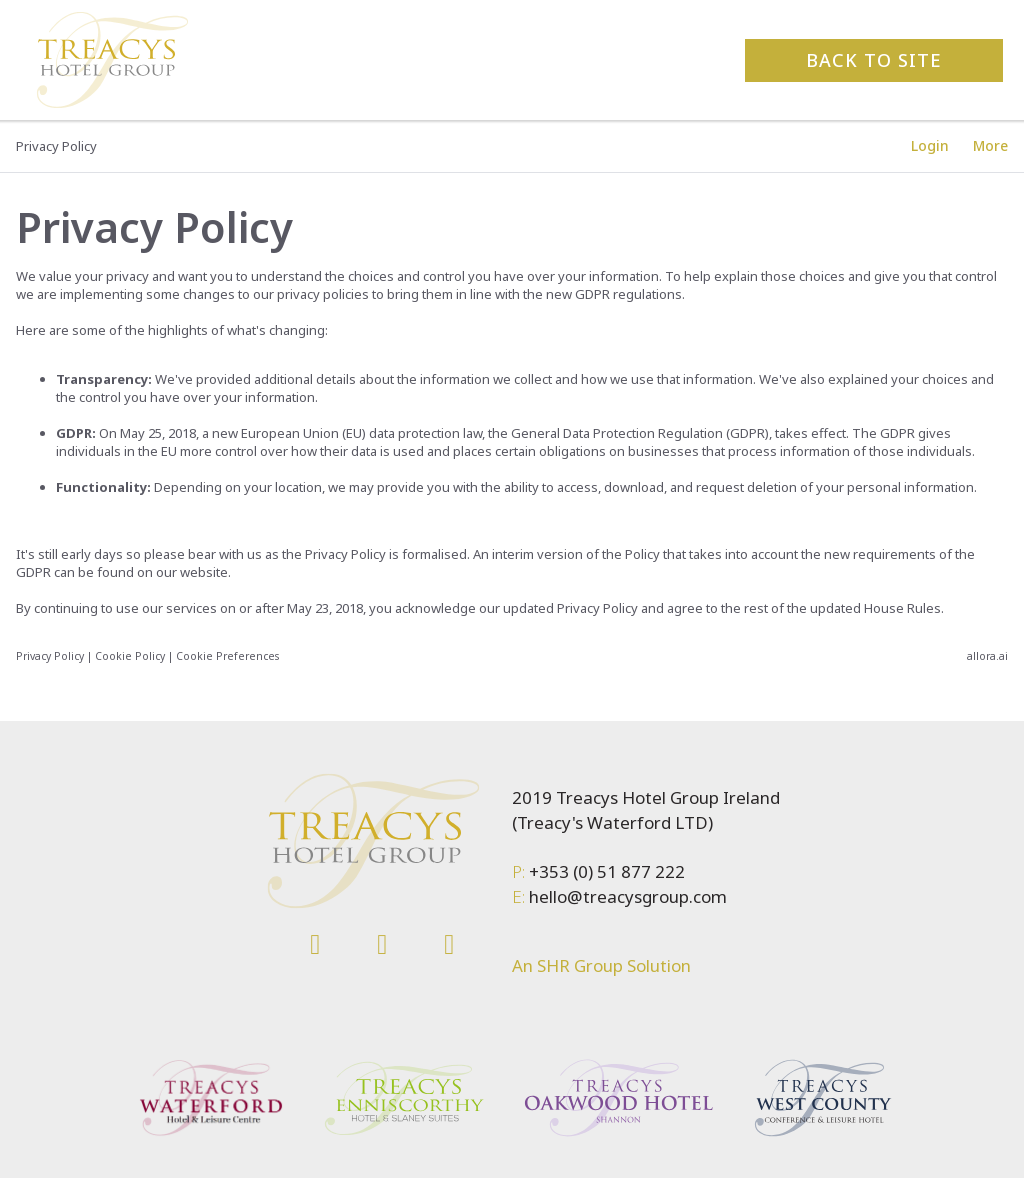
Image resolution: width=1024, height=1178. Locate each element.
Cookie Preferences (227, 656)
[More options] (990, 146)
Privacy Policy (50, 656)
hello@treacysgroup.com (626, 896)
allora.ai (987, 656)
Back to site (874, 60)
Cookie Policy (130, 656)
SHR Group (578, 965)
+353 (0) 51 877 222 (605, 871)
